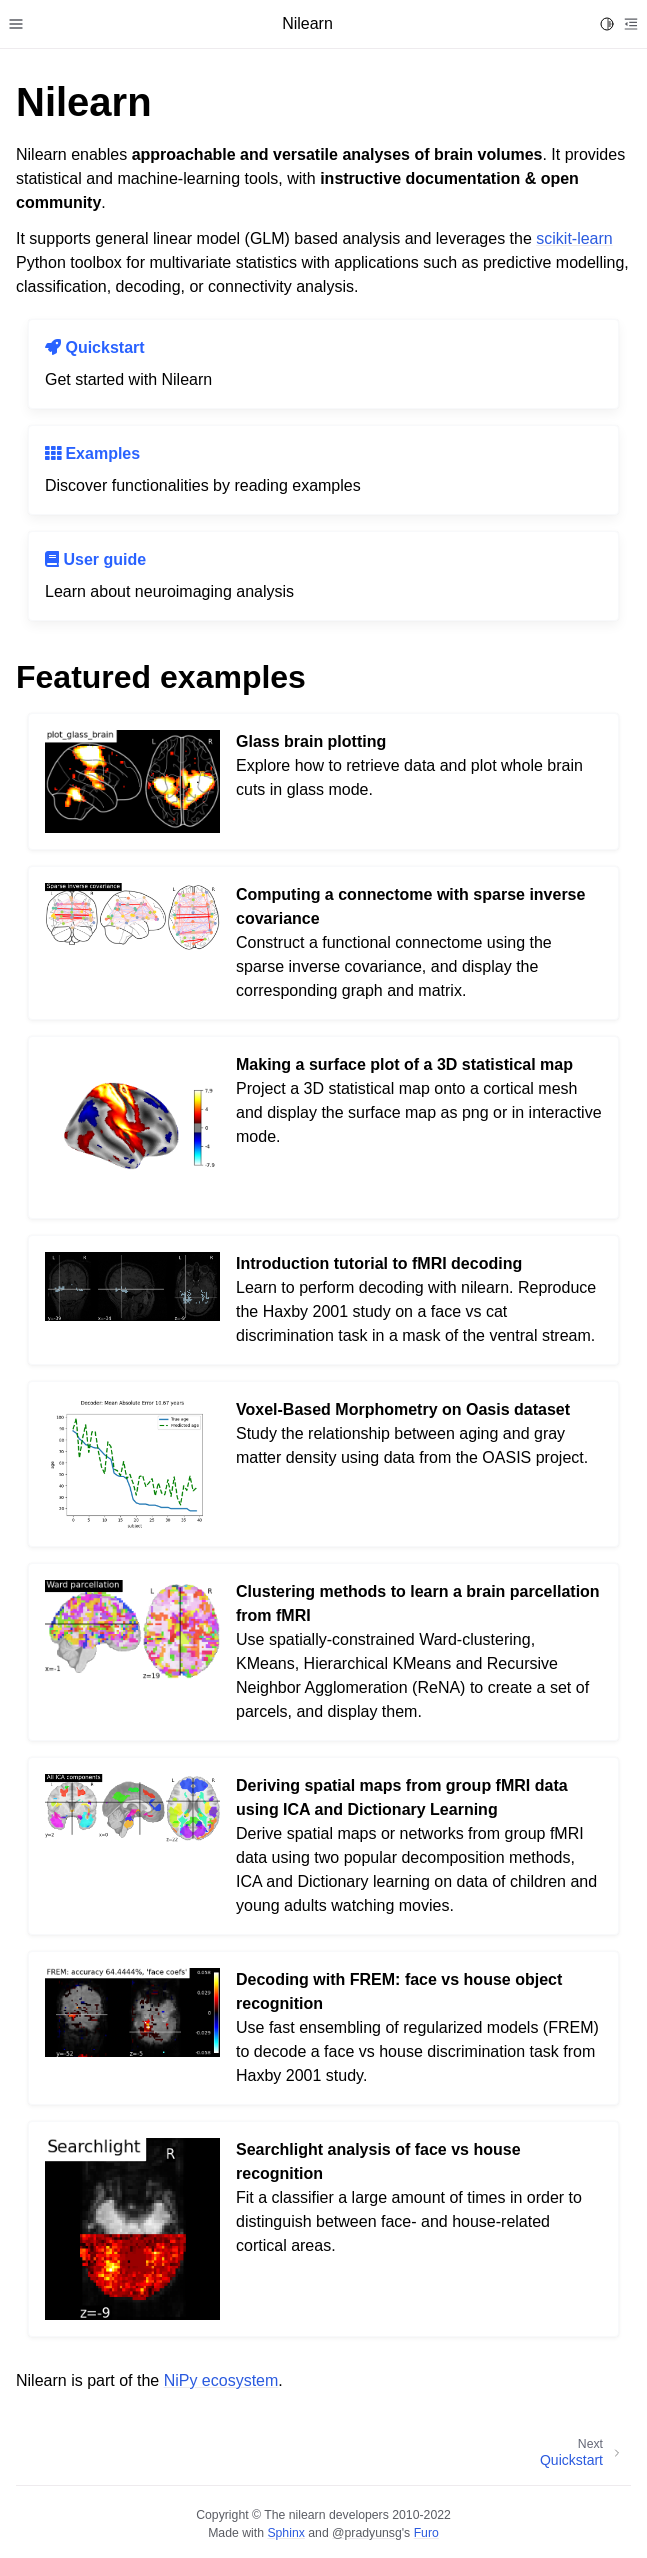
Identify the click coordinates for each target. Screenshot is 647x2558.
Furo (426, 2533)
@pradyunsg (367, 2533)
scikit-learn (574, 238)
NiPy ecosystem (221, 2380)
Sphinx (285, 2533)
